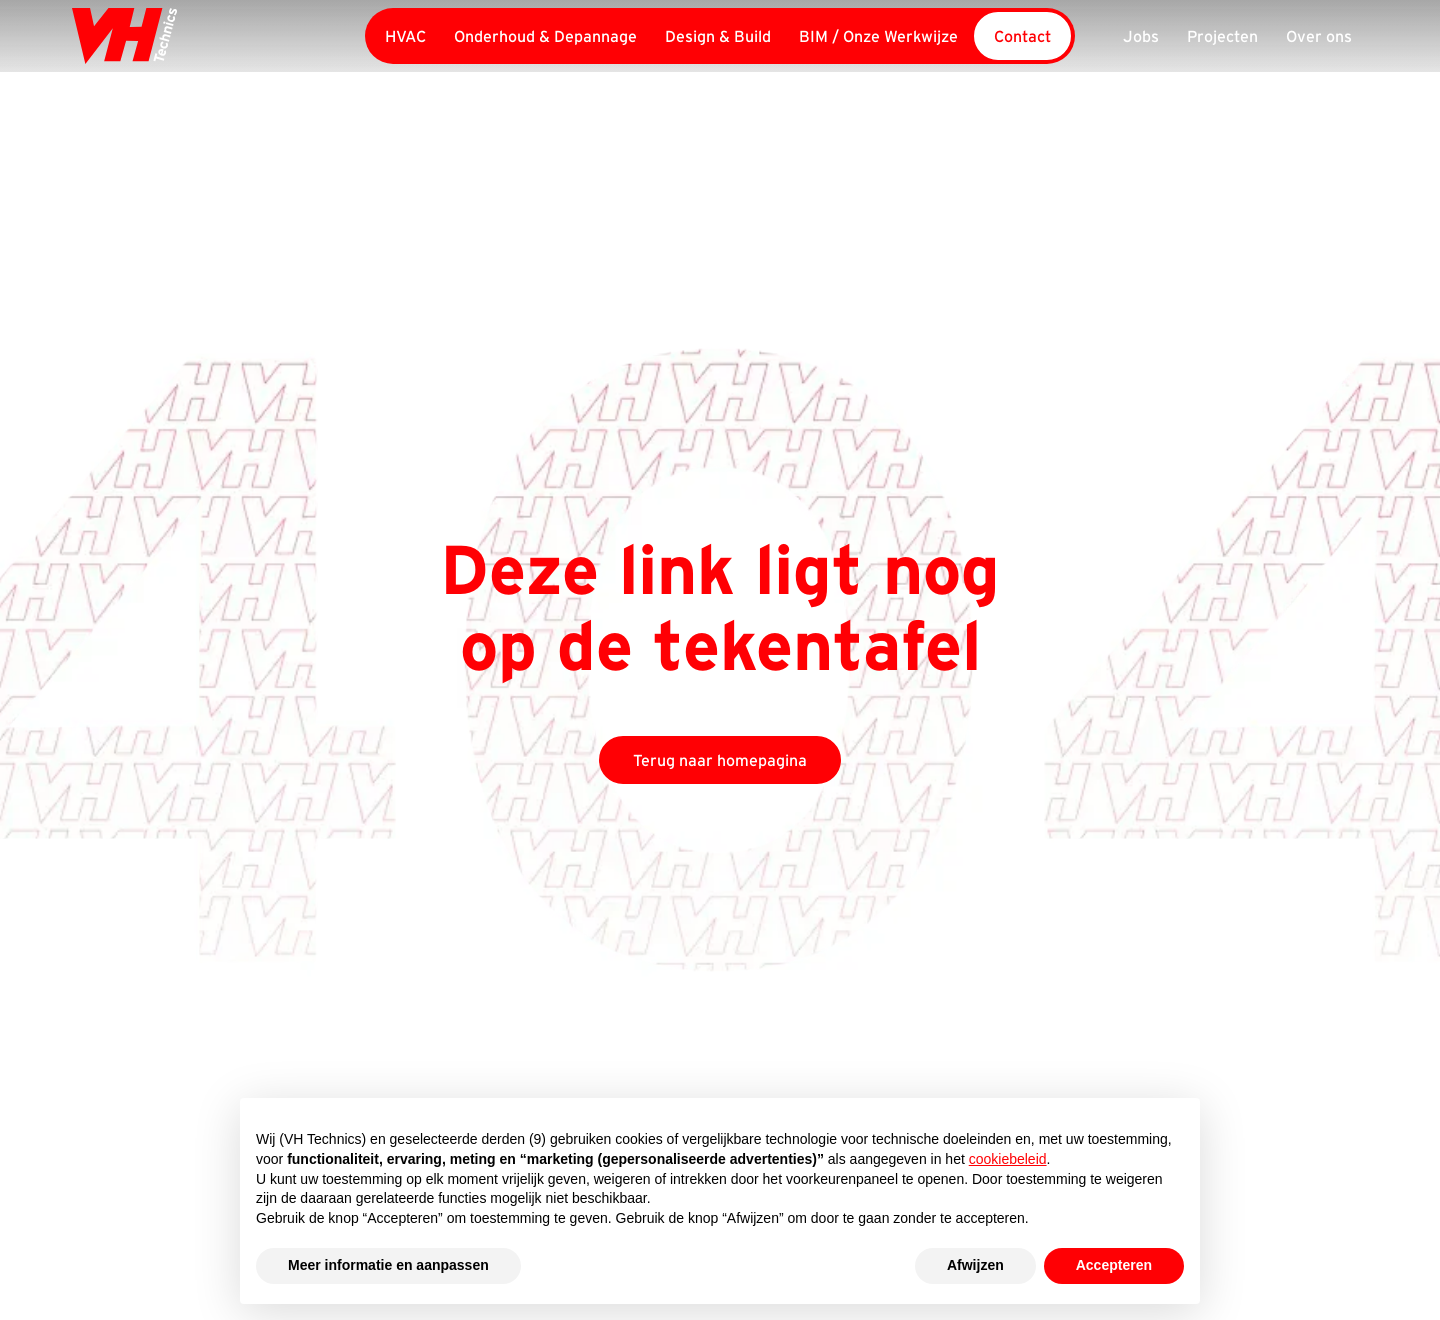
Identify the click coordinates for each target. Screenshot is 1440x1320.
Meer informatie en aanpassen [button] (388, 1265)
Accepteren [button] (1114, 1265)
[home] (207, 36)
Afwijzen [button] (975, 1265)
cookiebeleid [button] (1008, 1159)
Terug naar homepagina (720, 760)
